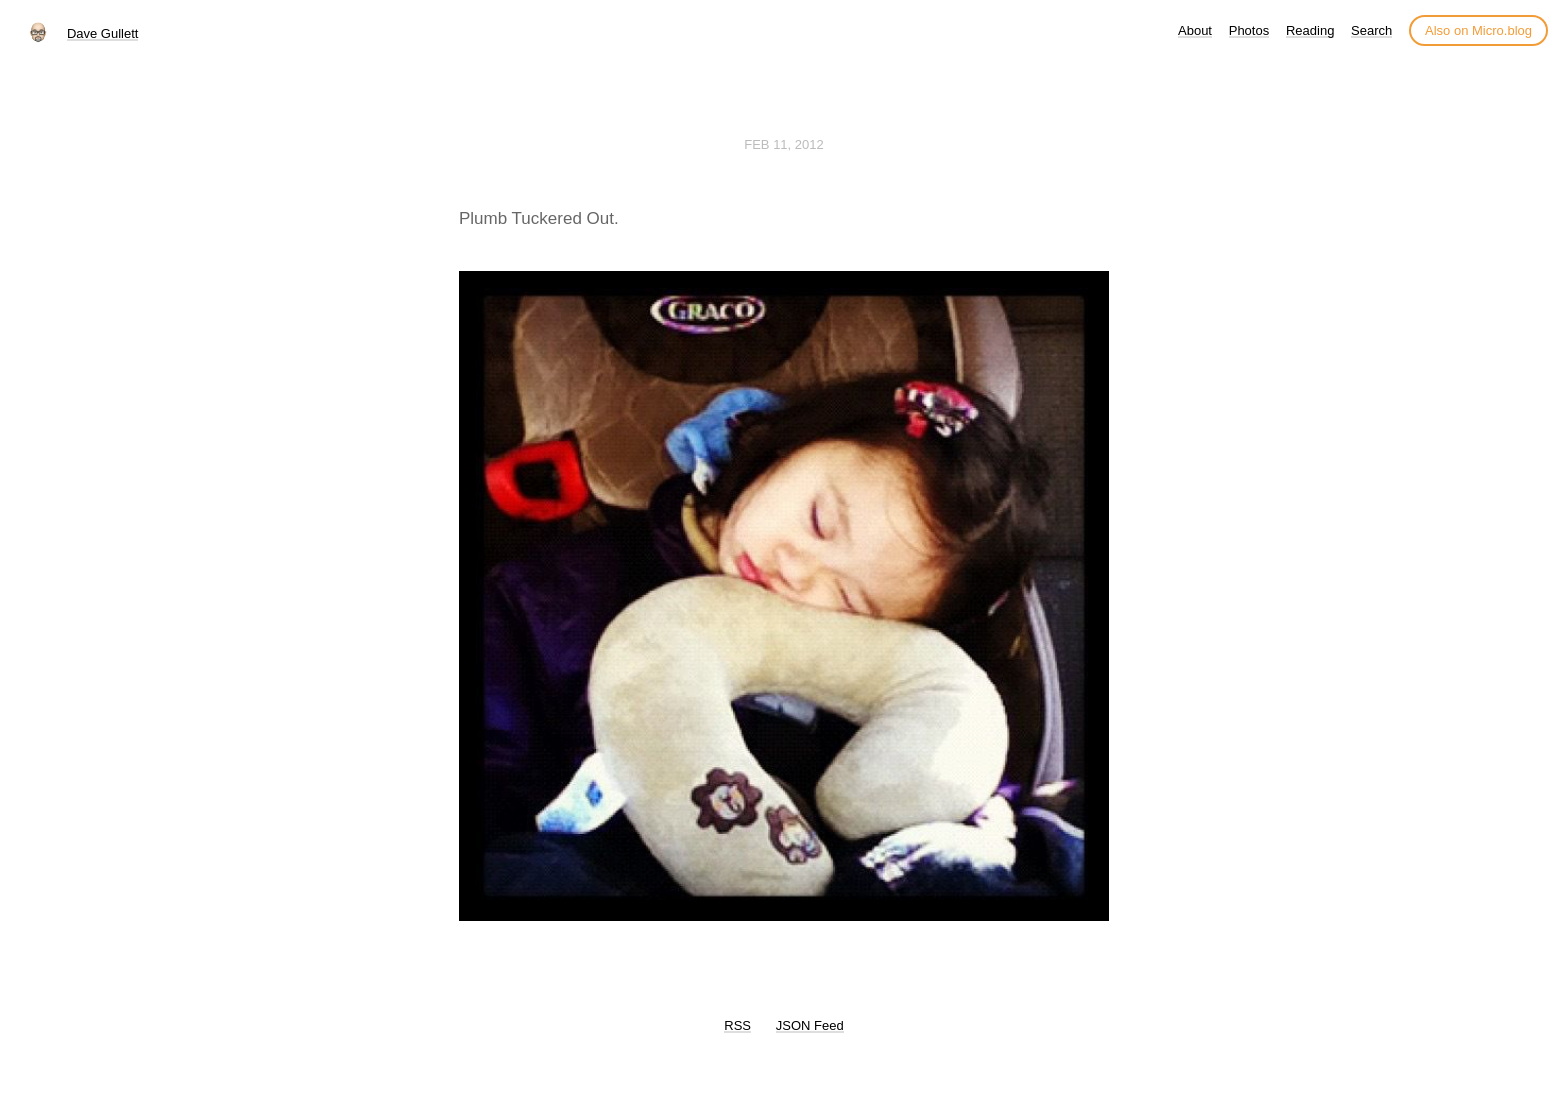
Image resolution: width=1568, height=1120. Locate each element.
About (1195, 30)
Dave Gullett (103, 33)
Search (1371, 30)
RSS (737, 1025)
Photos (1249, 30)
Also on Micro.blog (1478, 30)
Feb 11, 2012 (784, 144)
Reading (1310, 30)
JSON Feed (810, 1025)
